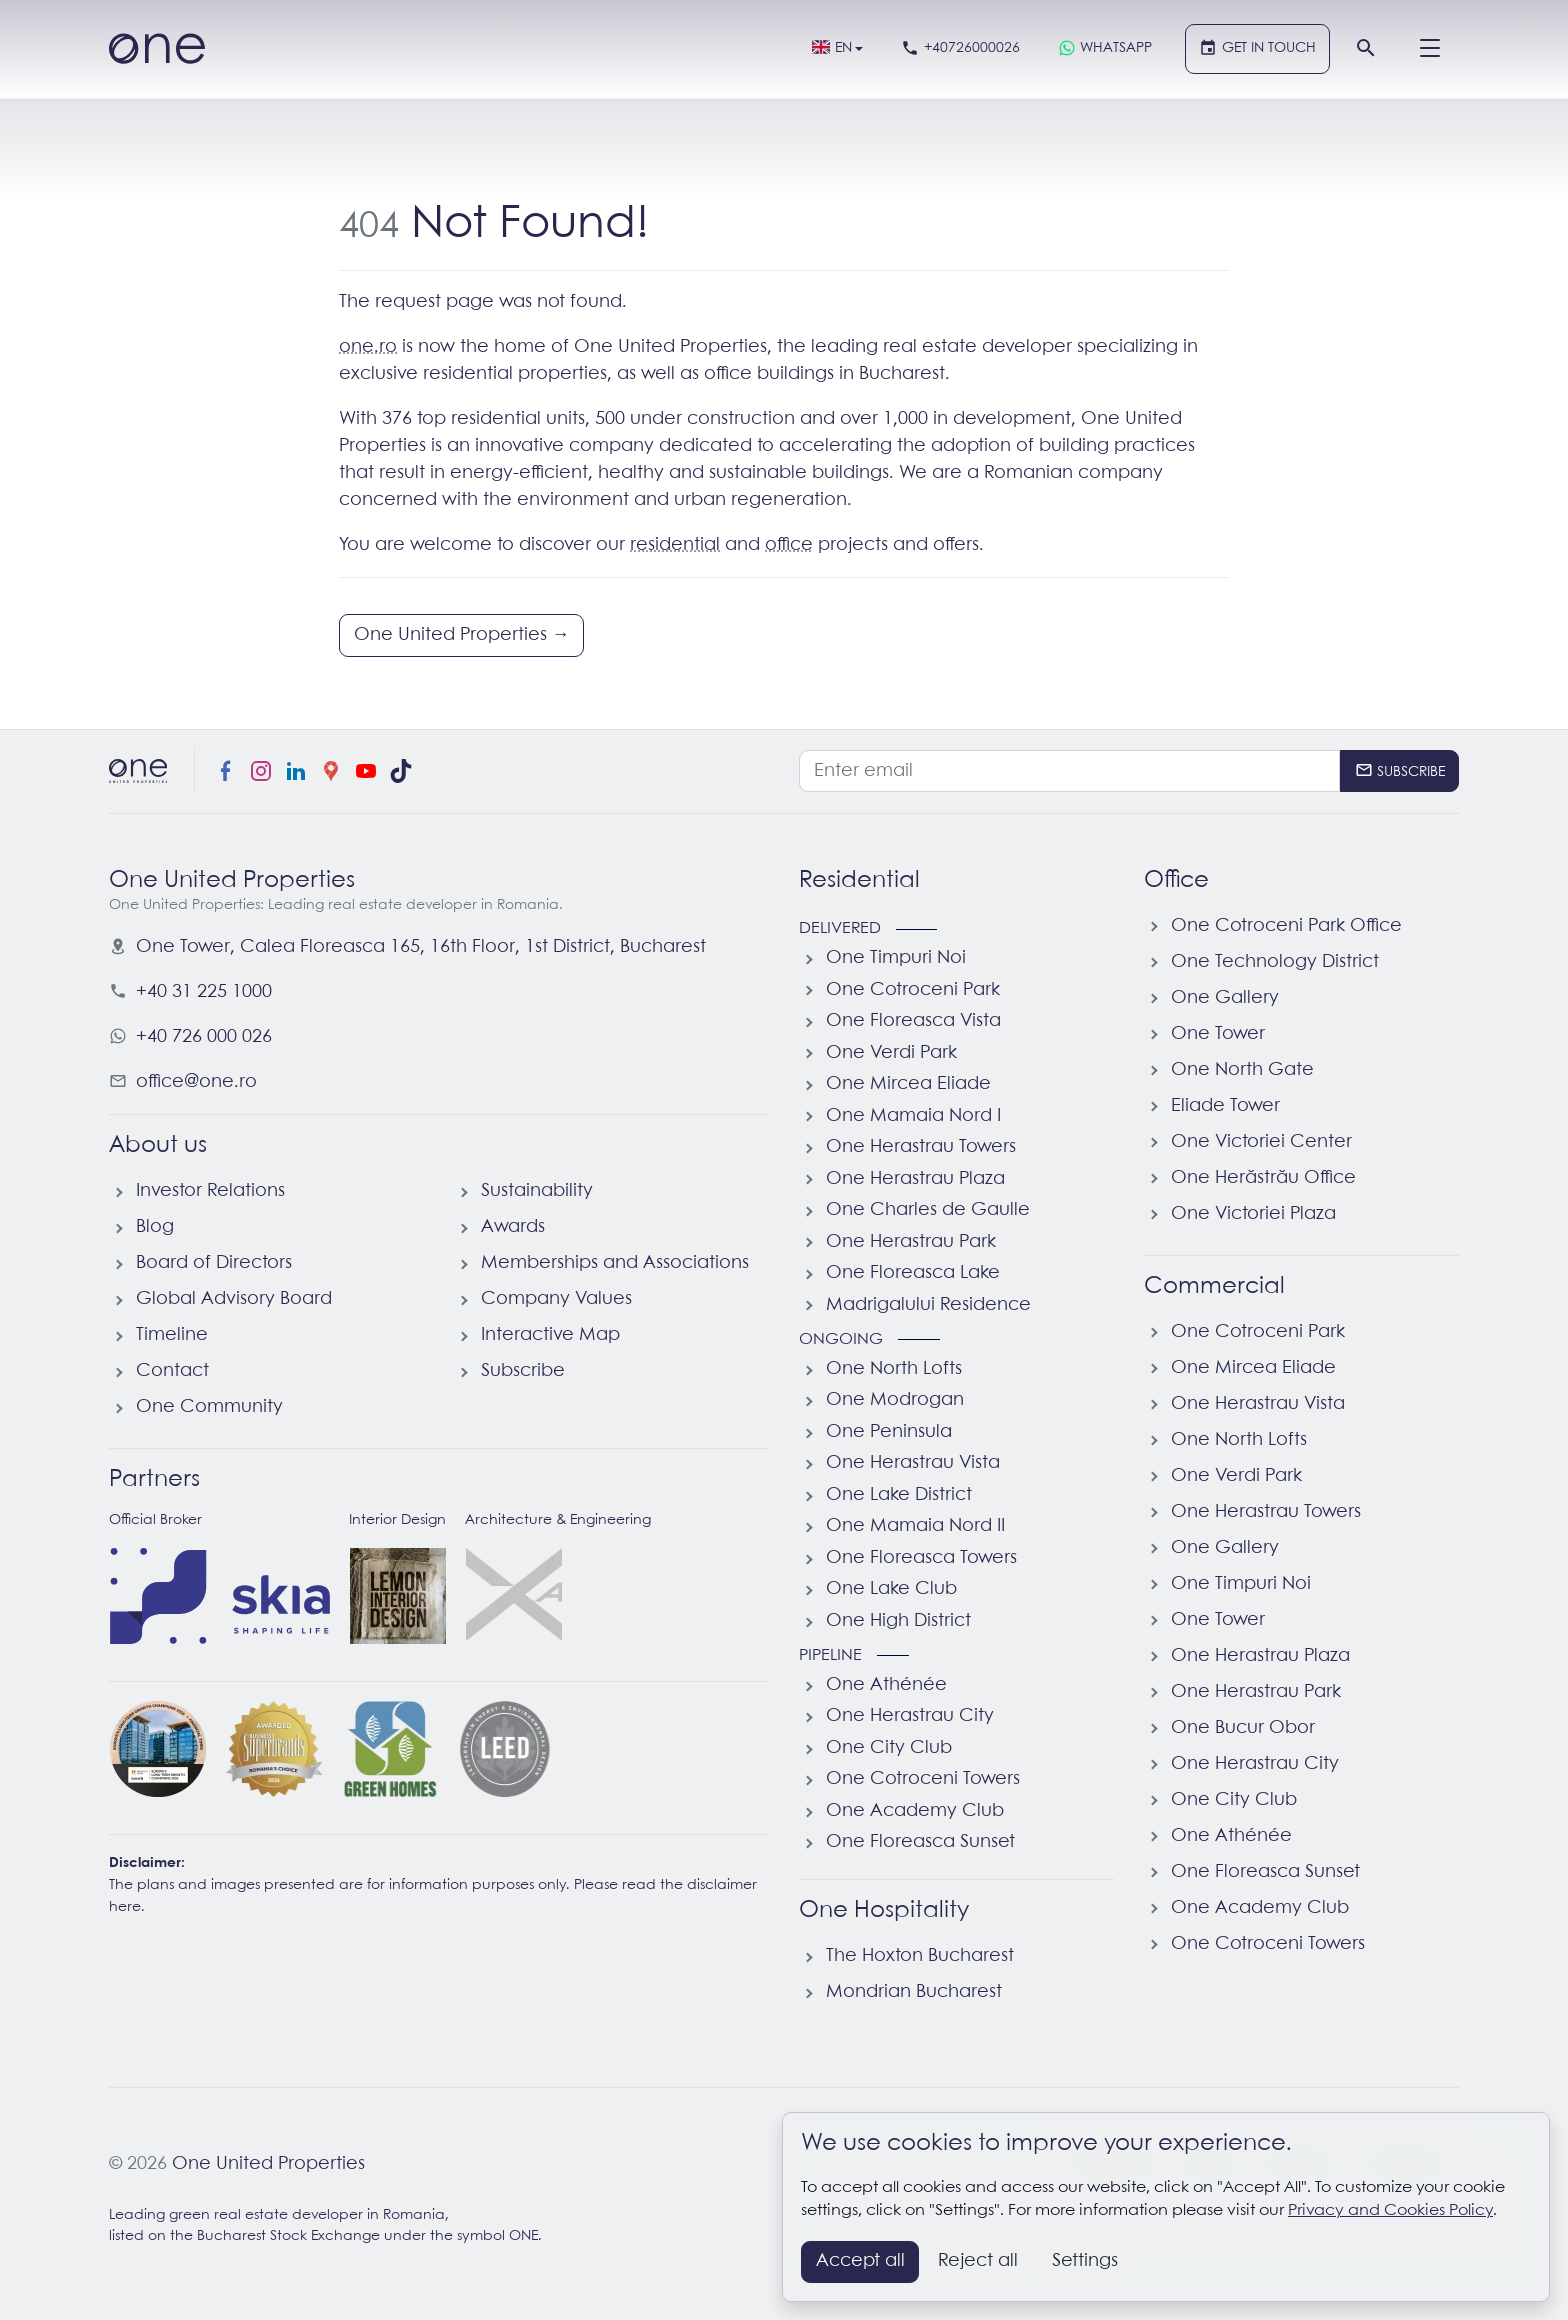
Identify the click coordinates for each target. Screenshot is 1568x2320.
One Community (209, 1407)
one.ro (368, 347)
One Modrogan (895, 1400)
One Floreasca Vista (913, 1021)
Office (1176, 881)
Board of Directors (214, 1263)
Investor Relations (210, 1191)
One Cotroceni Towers (923, 1779)
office (789, 545)
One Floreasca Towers (921, 1558)
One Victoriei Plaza (1253, 1214)
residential (675, 545)
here (125, 1907)
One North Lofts (894, 1369)
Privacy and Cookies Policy (1390, 2210)
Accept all (860, 2261)
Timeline (172, 1335)
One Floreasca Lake (913, 1273)
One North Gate (1242, 1070)
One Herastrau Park (911, 1242)
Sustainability (537, 1191)
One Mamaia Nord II (915, 1526)
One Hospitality (884, 1911)
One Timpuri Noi (896, 958)
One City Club (889, 1748)
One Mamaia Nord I (913, 1116)
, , (421, 947)
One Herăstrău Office (1263, 1178)
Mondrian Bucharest (914, 1992)
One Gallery (1225, 998)
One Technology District (1275, 962)
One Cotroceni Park (913, 990)
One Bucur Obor (1243, 1728)
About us (158, 1146)
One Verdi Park (891, 1053)
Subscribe (523, 1371)
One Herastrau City (910, 1716)
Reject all (978, 2261)
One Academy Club (915, 1811)
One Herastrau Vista (913, 1463)
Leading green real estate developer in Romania (277, 2215)
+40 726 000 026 (204, 1037)
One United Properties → (462, 635)
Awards (513, 1227)
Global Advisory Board (234, 1299)
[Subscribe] (1399, 771)
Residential (859, 881)
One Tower (1218, 1034)
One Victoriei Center (1261, 1142)
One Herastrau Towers (921, 1147)
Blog (155, 1227)
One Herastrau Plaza (915, 1179)
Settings (1085, 2261)
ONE (523, 2236)
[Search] (1365, 49)
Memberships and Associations (615, 1263)
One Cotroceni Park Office (1286, 926)
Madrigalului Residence (928, 1305)
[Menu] (1430, 49)
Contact (172, 1371)
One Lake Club (891, 1589)
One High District (898, 1621)
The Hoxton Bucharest (920, 1956)
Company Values (556, 1299)
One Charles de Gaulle (928, 1210)
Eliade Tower (1225, 1106)
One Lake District (899, 1495)
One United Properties (268, 2164)
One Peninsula (889, 1432)
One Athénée (886, 1685)
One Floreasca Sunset (920, 1842)
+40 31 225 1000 (204, 992)
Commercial (1214, 1287)
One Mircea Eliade (908, 1084)
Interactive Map (550, 1335)
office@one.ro (196, 1082)
